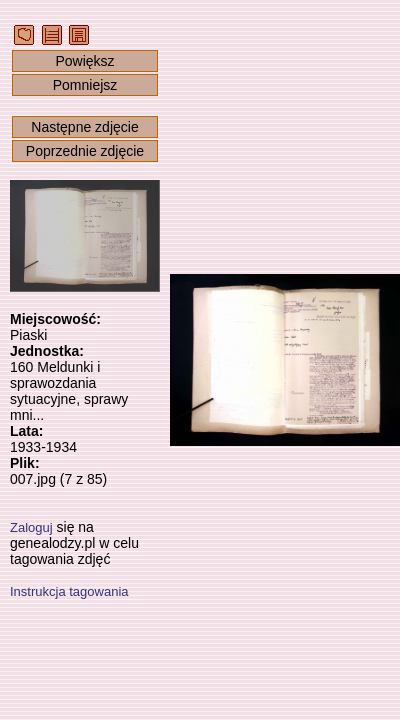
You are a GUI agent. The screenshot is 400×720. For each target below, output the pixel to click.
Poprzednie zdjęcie (85, 151)
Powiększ (84, 61)
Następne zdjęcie (84, 127)
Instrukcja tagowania (69, 591)
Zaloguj (31, 527)
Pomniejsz (85, 85)
